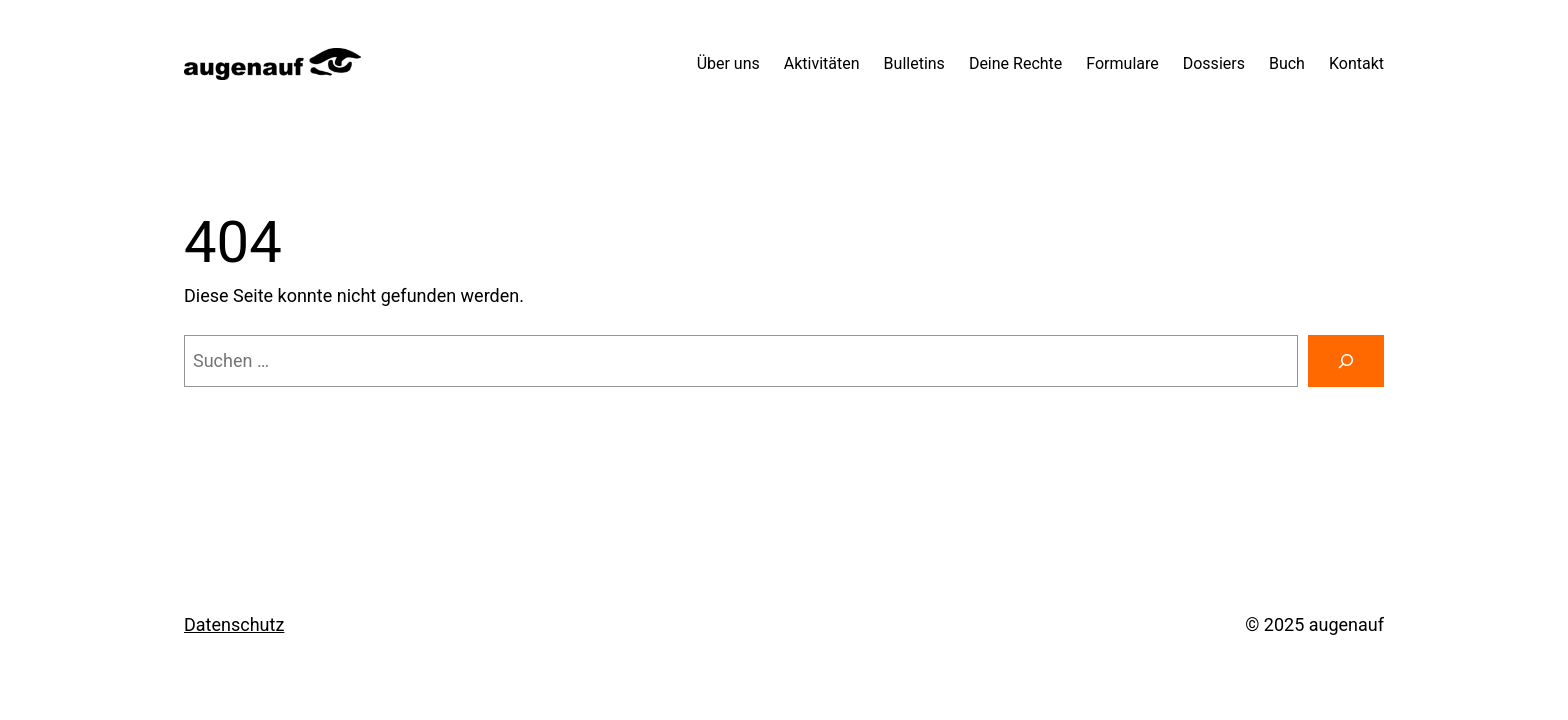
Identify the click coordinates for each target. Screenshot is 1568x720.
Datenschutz (234, 624)
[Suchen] (1346, 361)
